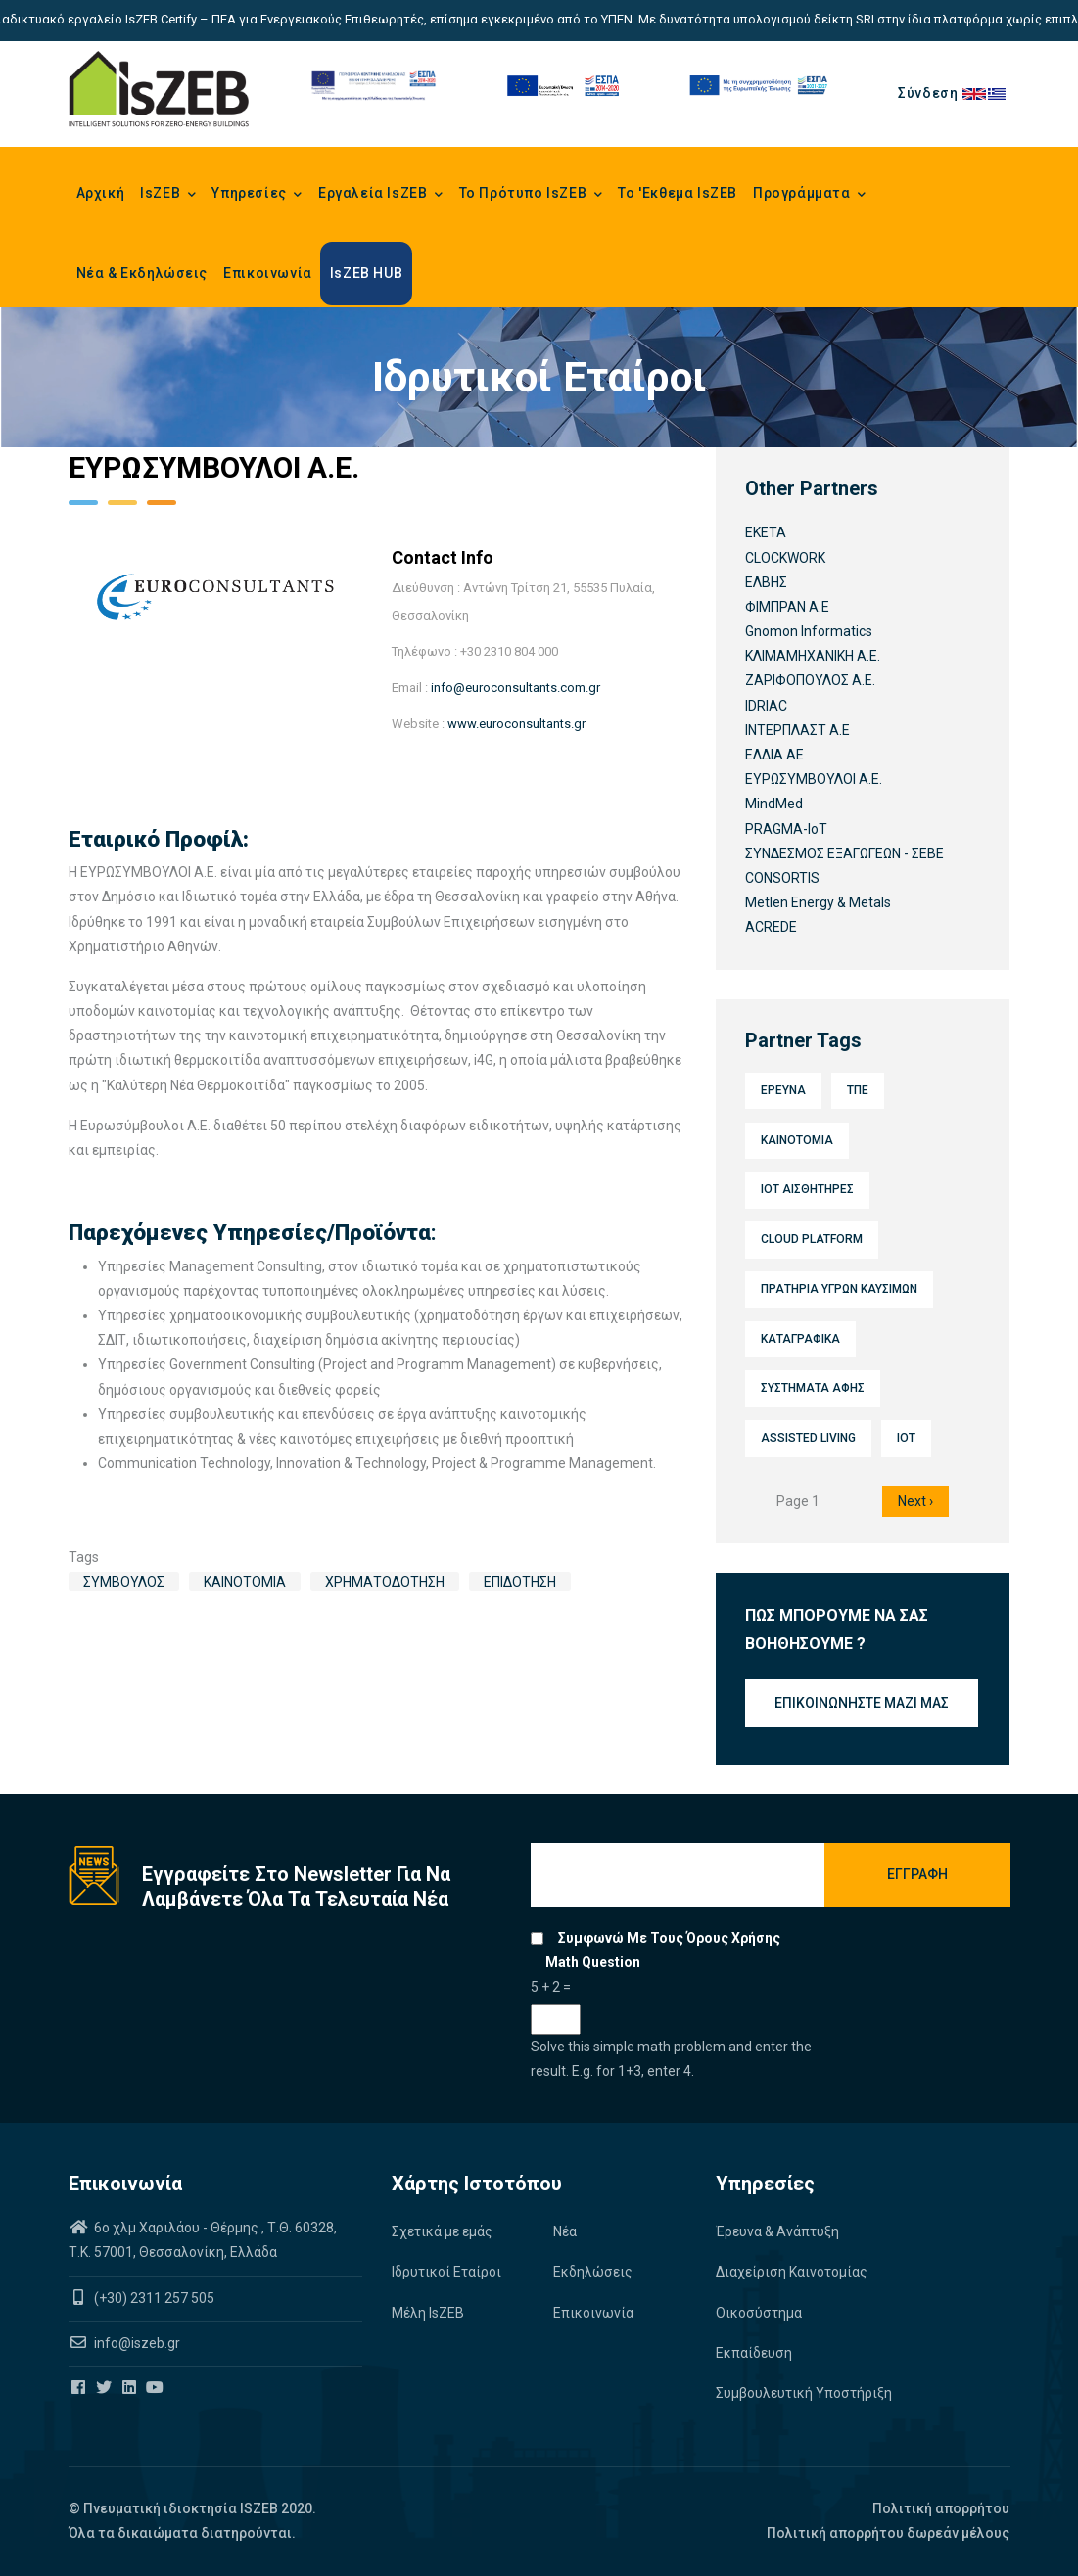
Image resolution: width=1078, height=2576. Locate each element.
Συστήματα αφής (813, 1388)
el (998, 93)
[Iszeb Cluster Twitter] (105, 2388)
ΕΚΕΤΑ (765, 532)
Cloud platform (812, 1239)
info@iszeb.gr (135, 2343)
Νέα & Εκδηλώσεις (142, 273)
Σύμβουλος (123, 1581)
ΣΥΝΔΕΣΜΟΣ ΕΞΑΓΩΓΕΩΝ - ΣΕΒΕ (844, 853)
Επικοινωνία (267, 273)
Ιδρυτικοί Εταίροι (446, 2271)
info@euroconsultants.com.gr (515, 687)
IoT (906, 1438)
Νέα (565, 2231)
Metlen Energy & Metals (818, 902)
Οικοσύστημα (759, 2313)
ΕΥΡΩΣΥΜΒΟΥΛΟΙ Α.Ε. (813, 779)
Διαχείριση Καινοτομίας (791, 2271)
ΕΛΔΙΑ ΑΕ (774, 754)
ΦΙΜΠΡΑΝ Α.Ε (787, 607)
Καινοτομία (245, 1581)
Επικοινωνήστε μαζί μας (861, 1703)
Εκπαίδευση (754, 2353)
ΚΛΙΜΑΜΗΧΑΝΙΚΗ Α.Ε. (812, 656)
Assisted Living (808, 1438)
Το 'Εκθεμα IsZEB (677, 193)
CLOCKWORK (785, 558)
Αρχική (100, 193)
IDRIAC (766, 705)
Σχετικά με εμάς (442, 2231)
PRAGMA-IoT (786, 829)
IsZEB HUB (366, 273)
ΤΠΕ (857, 1090)
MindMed (774, 803)
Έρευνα (783, 1090)
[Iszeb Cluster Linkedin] (130, 2388)
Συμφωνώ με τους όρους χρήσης (669, 1938)
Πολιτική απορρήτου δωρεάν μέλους (888, 2533)
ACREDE (771, 927)
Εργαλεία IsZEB (381, 195)
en (975, 93)
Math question (592, 1962)
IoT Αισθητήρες (807, 1189)
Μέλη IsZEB (428, 2313)
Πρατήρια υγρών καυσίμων (839, 1289)
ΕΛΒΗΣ (766, 582)
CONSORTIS (782, 878)
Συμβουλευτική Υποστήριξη (804, 2393)
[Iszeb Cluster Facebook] (80, 2388)
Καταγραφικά (800, 1339)
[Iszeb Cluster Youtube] (156, 2388)
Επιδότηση (520, 1581)
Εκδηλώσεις (593, 2271)
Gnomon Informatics (808, 631)
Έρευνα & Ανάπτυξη (777, 2231)
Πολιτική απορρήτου (940, 2508)
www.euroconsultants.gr (516, 723)
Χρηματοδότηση (385, 1581)
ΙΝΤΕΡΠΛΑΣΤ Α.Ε (797, 730)
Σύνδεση (928, 93)
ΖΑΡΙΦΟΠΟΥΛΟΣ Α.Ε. (810, 680)
